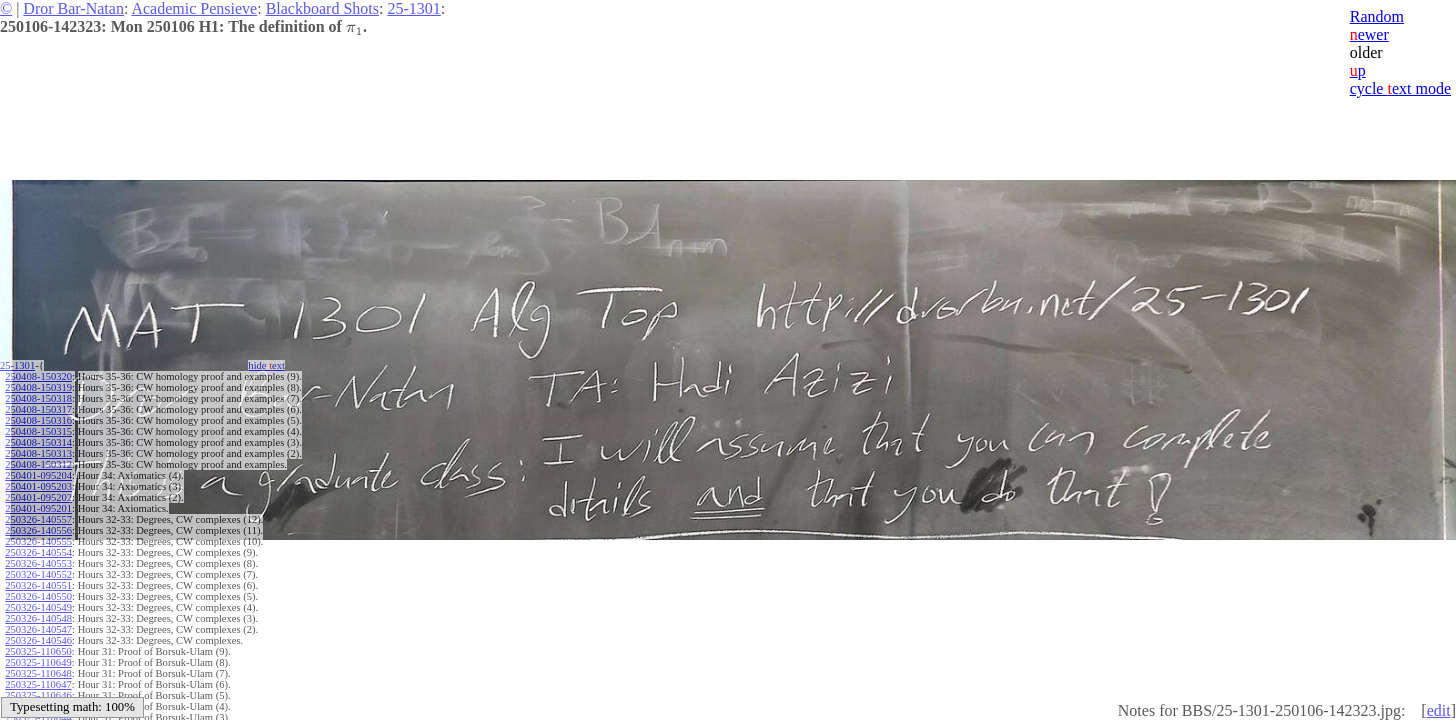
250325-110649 (38, 662)
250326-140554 (38, 552)
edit (1439, 710)
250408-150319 (38, 387)
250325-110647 (38, 684)
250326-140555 (38, 541)
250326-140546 (38, 640)
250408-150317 (38, 409)
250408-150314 (38, 442)
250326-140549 (38, 607)
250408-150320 (38, 376)
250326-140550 (38, 596)
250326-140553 (38, 563)
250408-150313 (38, 453)
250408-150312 (38, 464)
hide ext (276, 365)
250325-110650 (38, 651)
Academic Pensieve (194, 8)
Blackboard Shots (322, 8)
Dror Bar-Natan (73, 8)
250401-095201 (38, 508)
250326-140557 (38, 519)
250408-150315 (38, 431)
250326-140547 (38, 629)
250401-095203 (38, 486)
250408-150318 (38, 398)
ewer (1369, 34)
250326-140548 (38, 618)
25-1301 (413, 8)
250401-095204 (38, 475)
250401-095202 (38, 497)
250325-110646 (38, 695)
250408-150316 (38, 420)
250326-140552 (38, 574)
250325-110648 (38, 673)
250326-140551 (38, 585)
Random (1377, 16)
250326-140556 (38, 530)
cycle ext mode (1400, 88)
